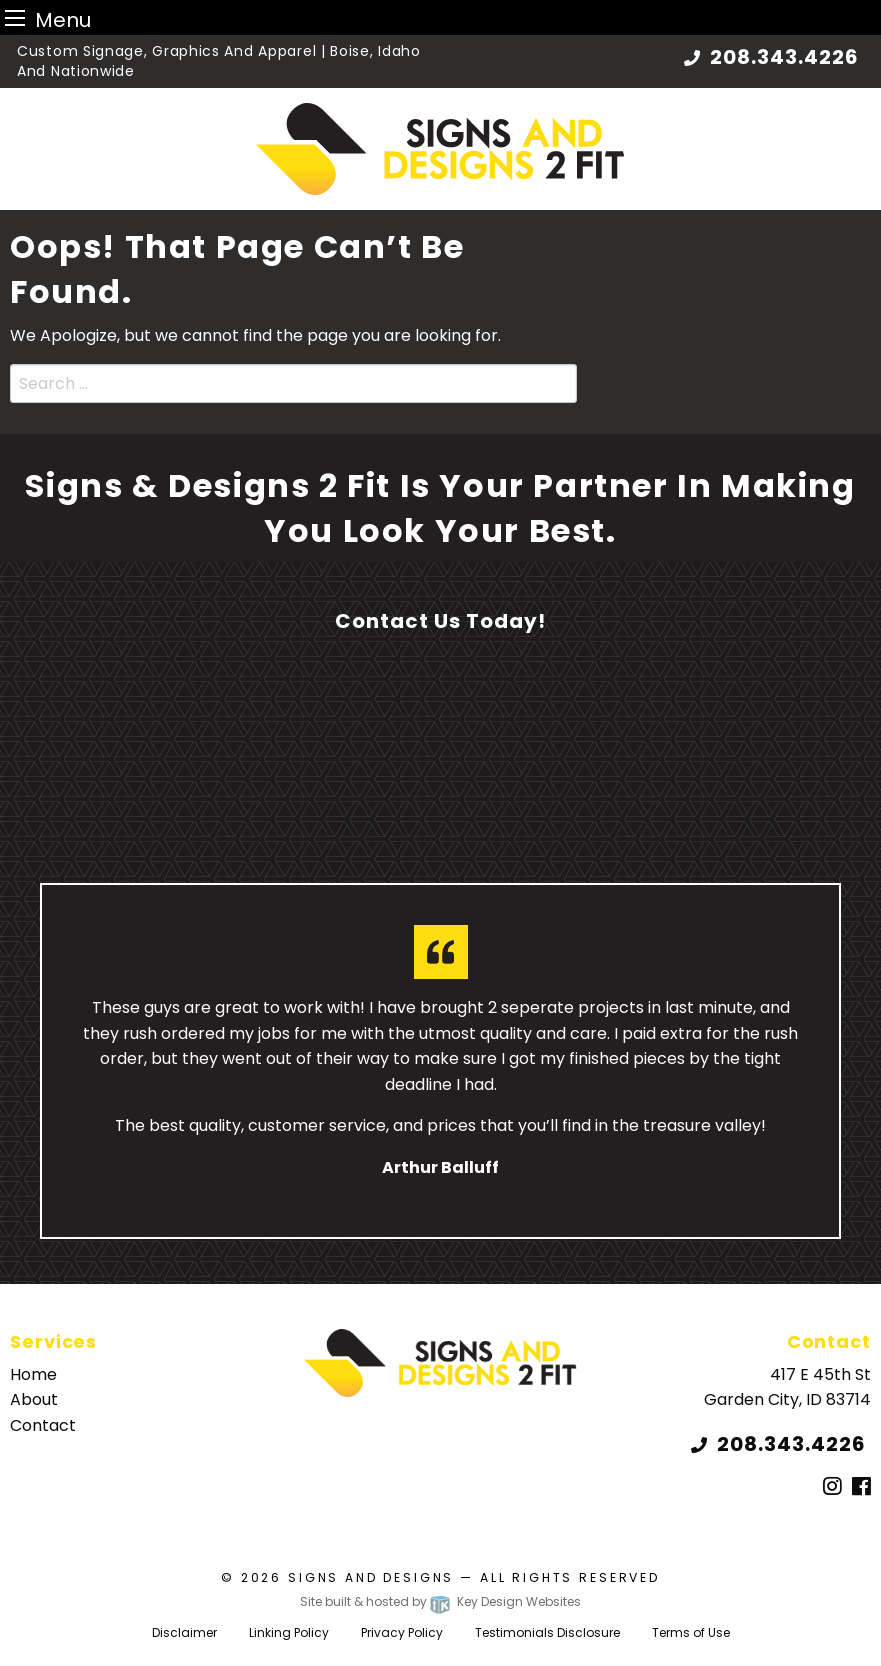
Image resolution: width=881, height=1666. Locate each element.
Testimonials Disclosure (547, 1632)
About (34, 1399)
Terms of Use (691, 1632)
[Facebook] (861, 1487)
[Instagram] (832, 1487)
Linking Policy (289, 1632)
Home (33, 1374)
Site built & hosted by (440, 1601)
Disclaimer (184, 1632)
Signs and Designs (371, 1577)
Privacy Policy (402, 1632)
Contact (43, 1425)
